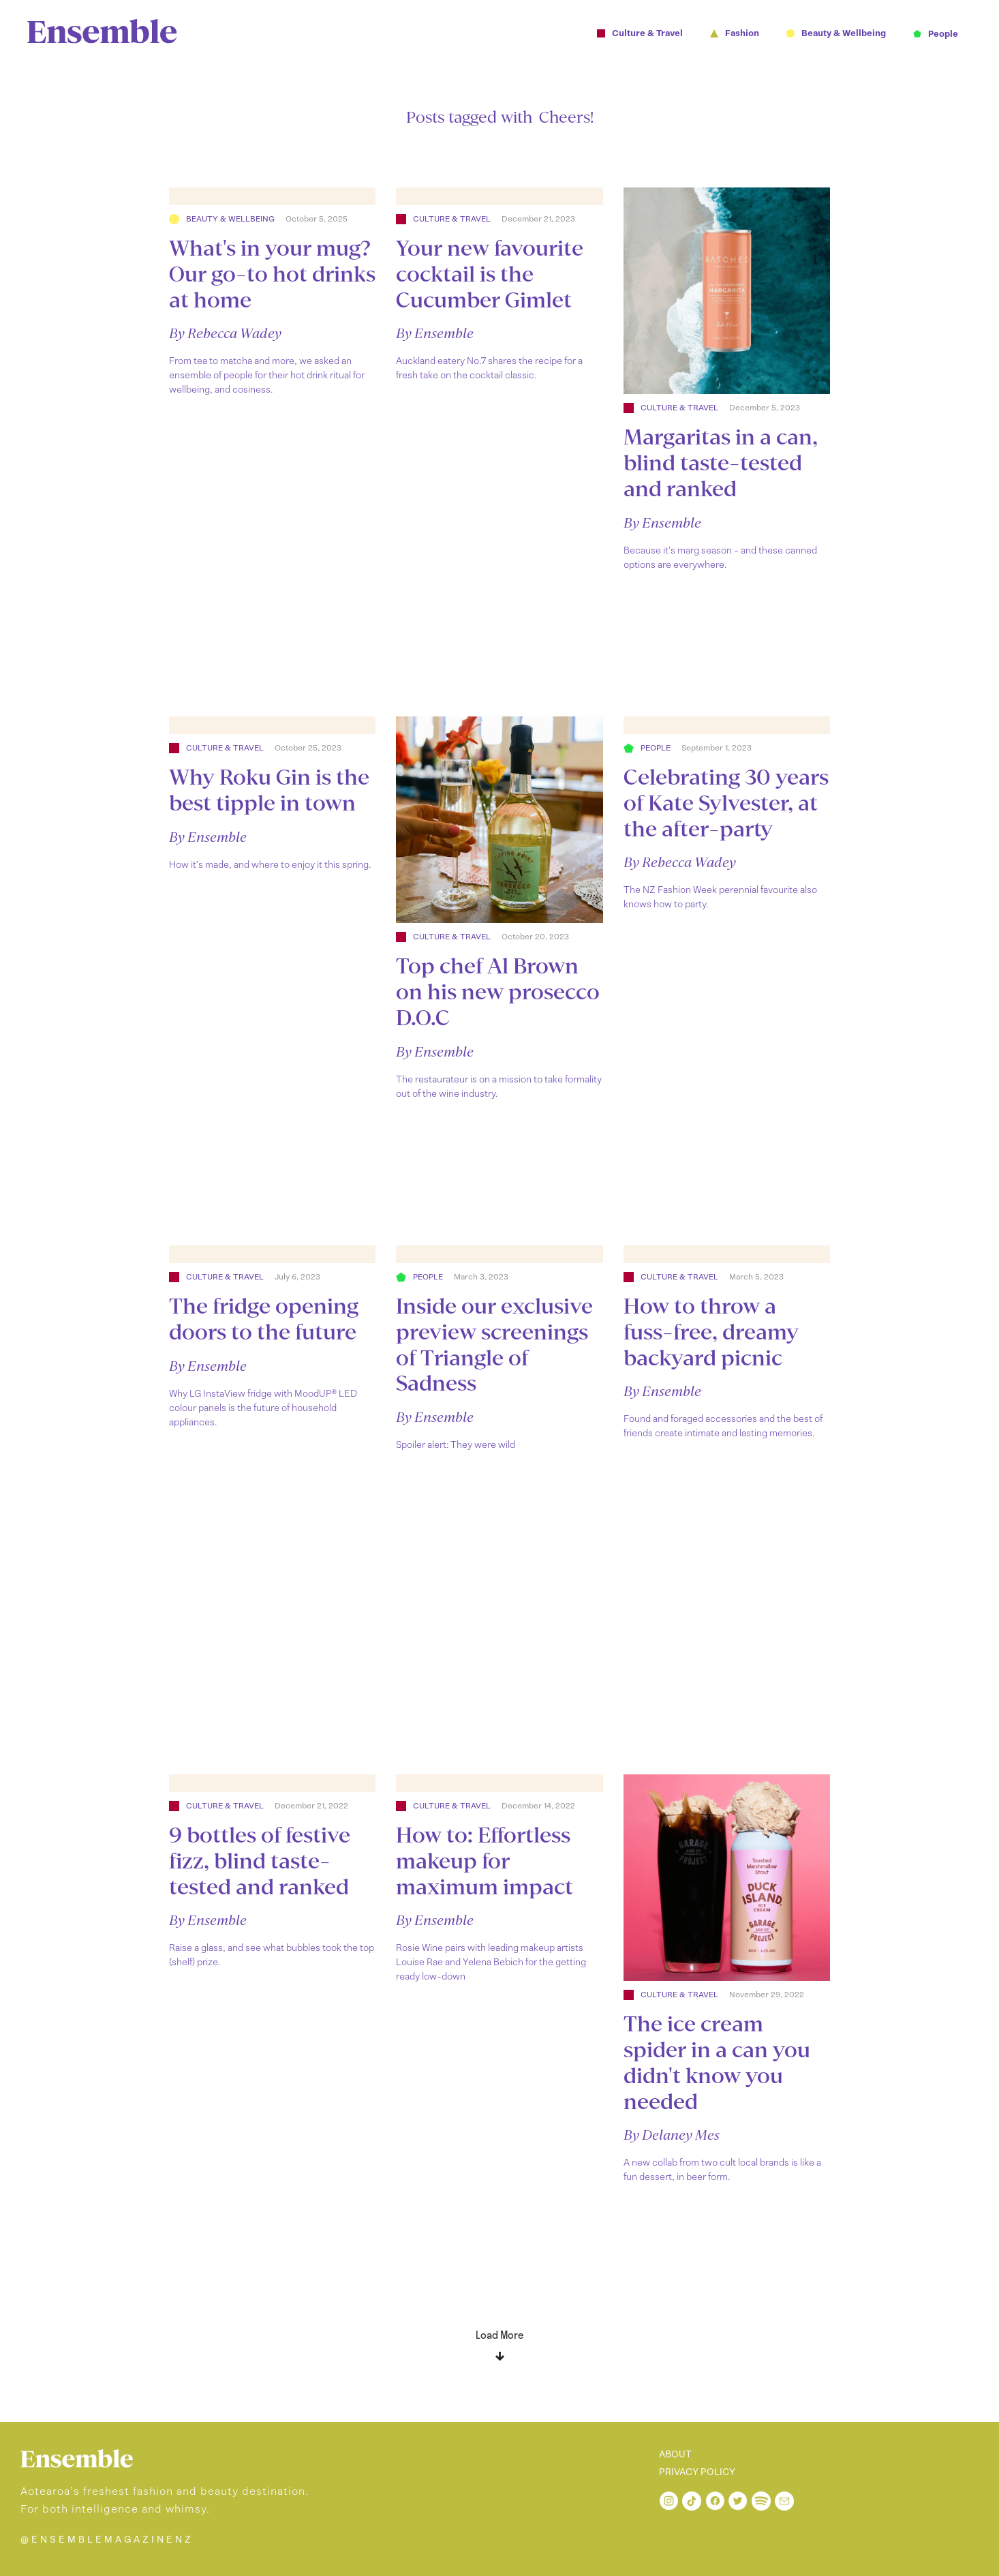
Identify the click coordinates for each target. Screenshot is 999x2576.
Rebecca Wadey (234, 333)
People (656, 748)
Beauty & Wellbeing (230, 219)
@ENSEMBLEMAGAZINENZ (107, 2539)
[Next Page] (499, 2340)
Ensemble (444, 333)
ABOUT (675, 2454)
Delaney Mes (681, 2135)
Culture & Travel (452, 219)
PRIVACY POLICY (697, 2472)
